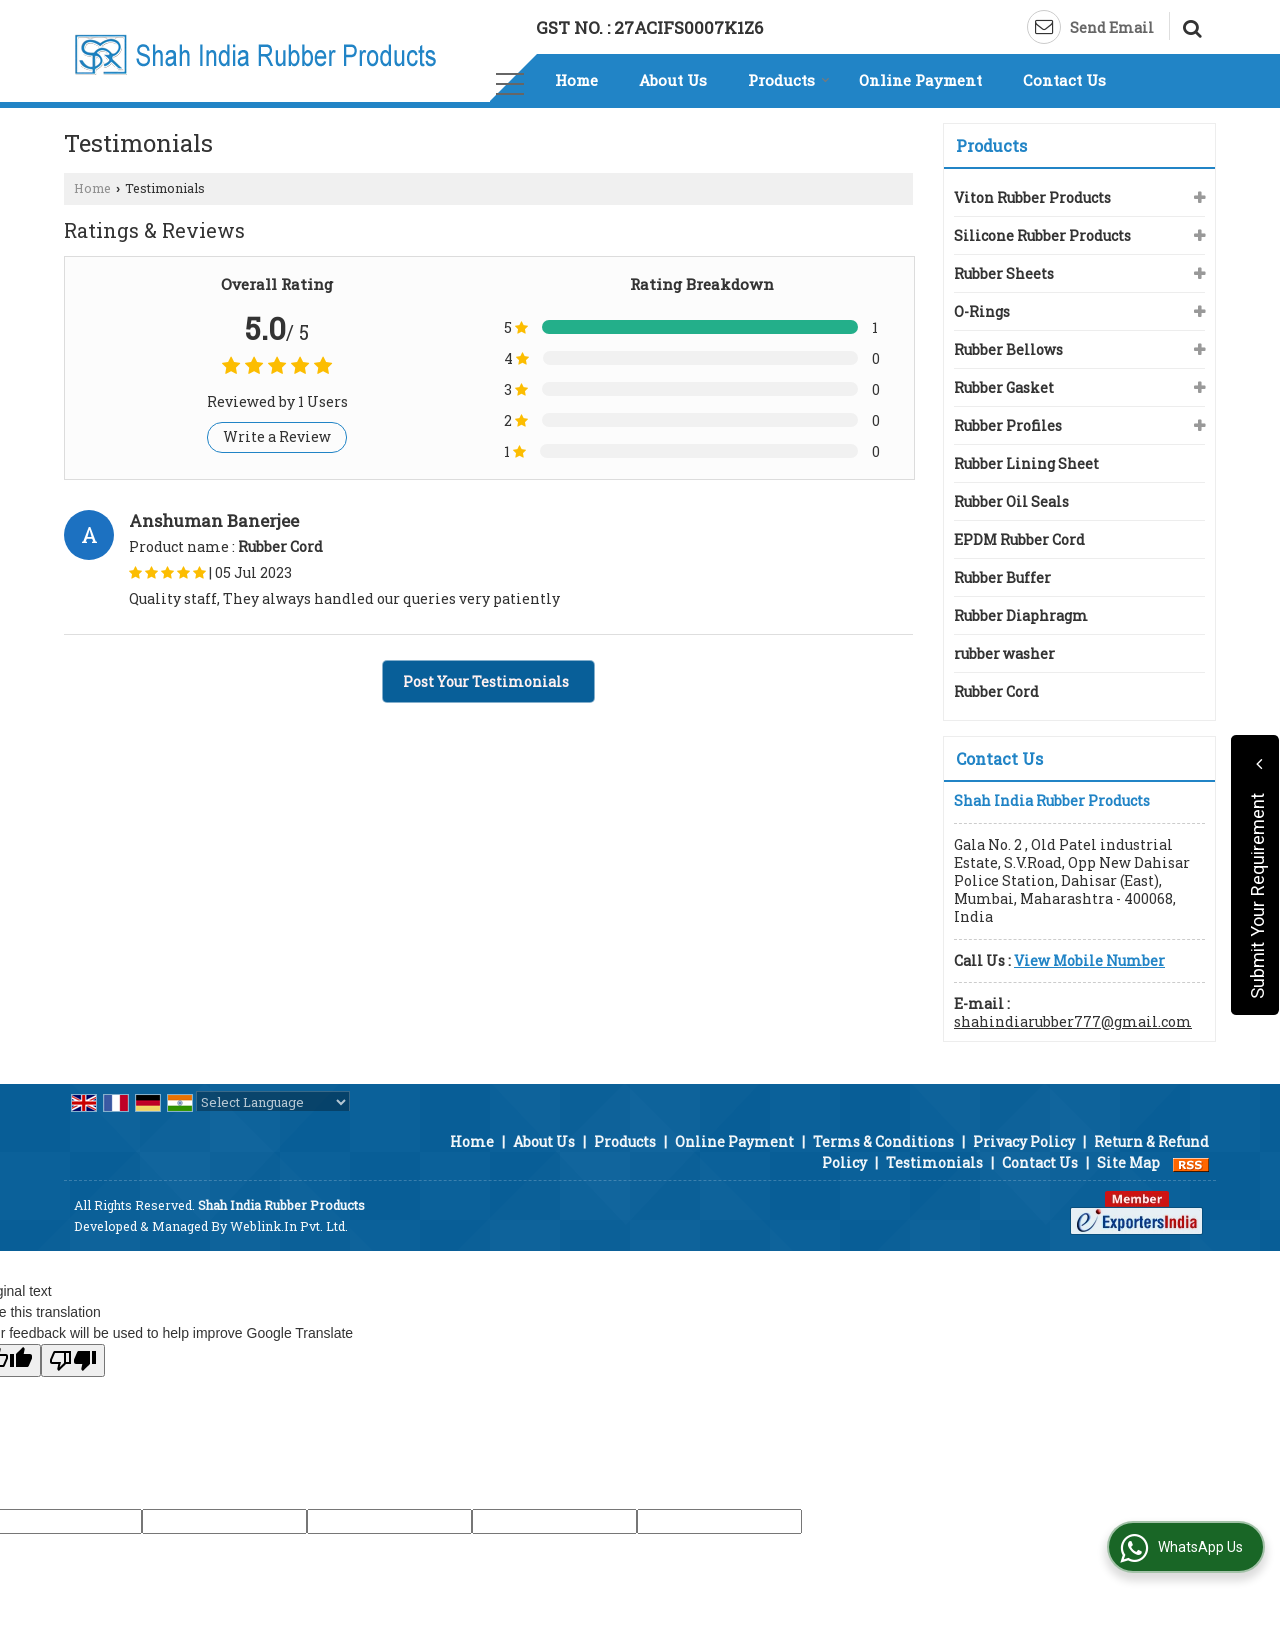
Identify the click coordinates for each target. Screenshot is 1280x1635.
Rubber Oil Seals (1011, 501)
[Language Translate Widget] (273, 1102)
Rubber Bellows (1008, 349)
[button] (1089, 960)
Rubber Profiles (1008, 425)
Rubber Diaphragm (1021, 615)
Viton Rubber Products (1032, 197)
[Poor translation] (73, 1360)
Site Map (1128, 1162)
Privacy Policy (1024, 1141)
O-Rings (982, 311)
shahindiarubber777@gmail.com (1073, 1021)
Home (576, 80)
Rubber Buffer (1002, 577)
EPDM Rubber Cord (1019, 539)
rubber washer (1004, 653)
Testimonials (934, 1162)
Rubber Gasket (1004, 387)
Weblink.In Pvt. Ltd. (289, 1226)
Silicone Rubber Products (1042, 235)
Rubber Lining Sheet (1026, 463)
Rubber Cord (996, 691)
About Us (673, 80)
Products (789, 80)
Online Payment (920, 80)
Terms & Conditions (883, 1141)
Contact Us (1064, 80)
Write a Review (277, 436)
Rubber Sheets (1004, 273)
